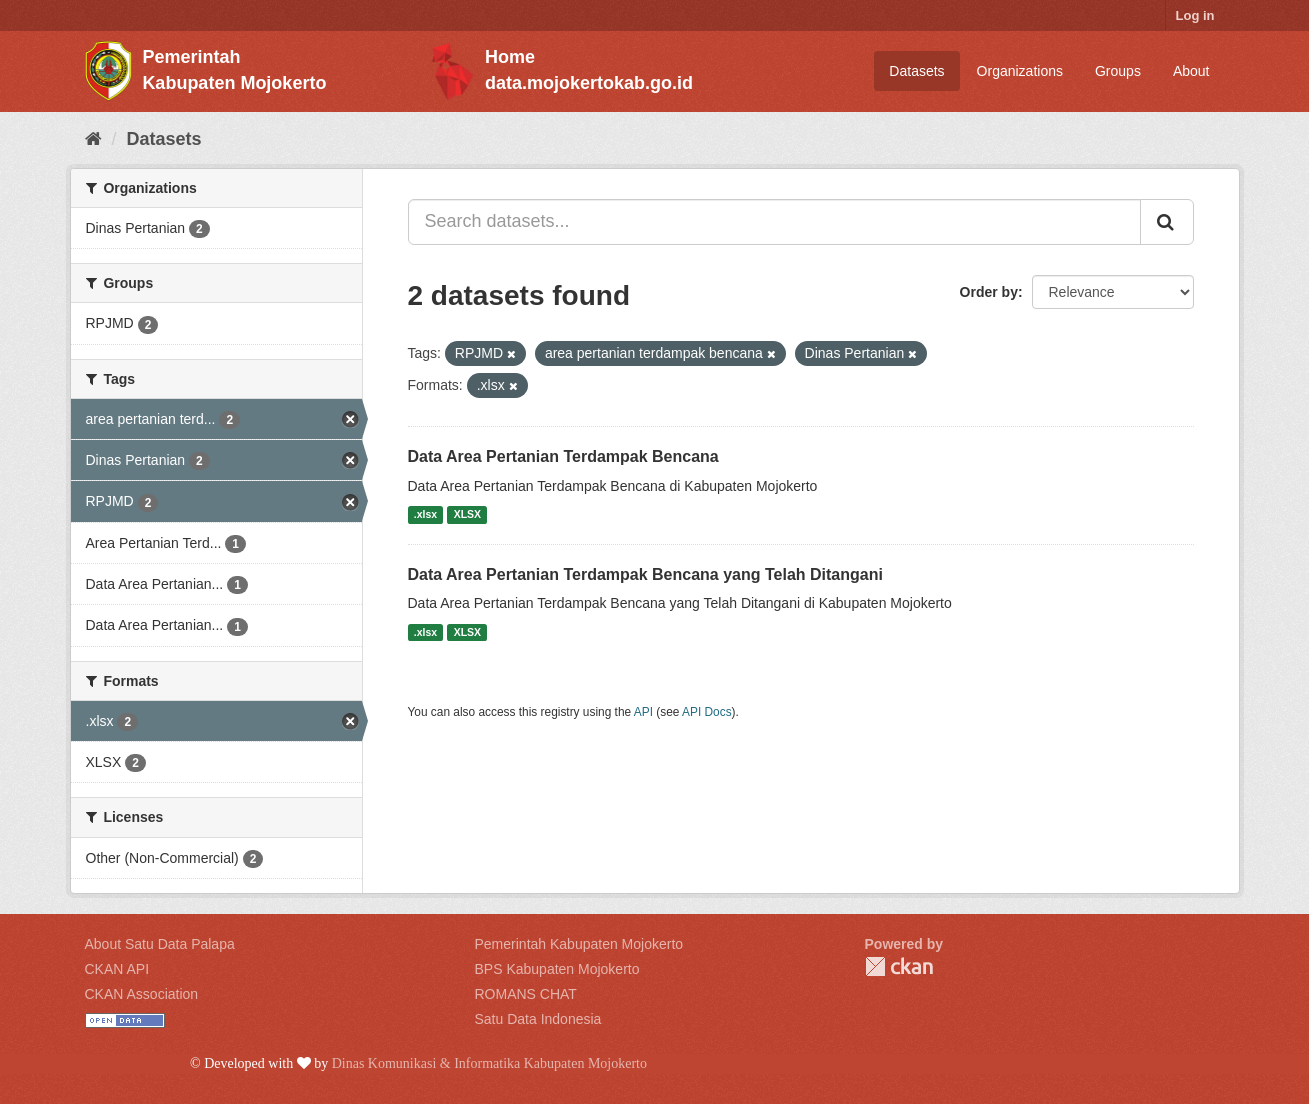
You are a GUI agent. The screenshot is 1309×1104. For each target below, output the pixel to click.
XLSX (467, 515)
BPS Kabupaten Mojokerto (557, 969)
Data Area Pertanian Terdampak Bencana (563, 456)
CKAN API (117, 969)
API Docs (707, 712)
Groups (1118, 71)
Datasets (916, 71)
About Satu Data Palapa (160, 944)
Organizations (1020, 71)
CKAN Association (142, 994)
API (643, 712)
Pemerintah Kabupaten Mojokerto (579, 944)
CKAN (899, 966)
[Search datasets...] (774, 222)
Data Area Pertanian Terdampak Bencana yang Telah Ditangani (645, 574)
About (1191, 71)
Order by (989, 292)
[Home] (93, 139)
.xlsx (425, 515)
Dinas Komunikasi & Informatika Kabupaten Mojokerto (489, 1063)
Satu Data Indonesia (538, 1019)
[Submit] (1167, 222)
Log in (1195, 15)
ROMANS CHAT (526, 994)
